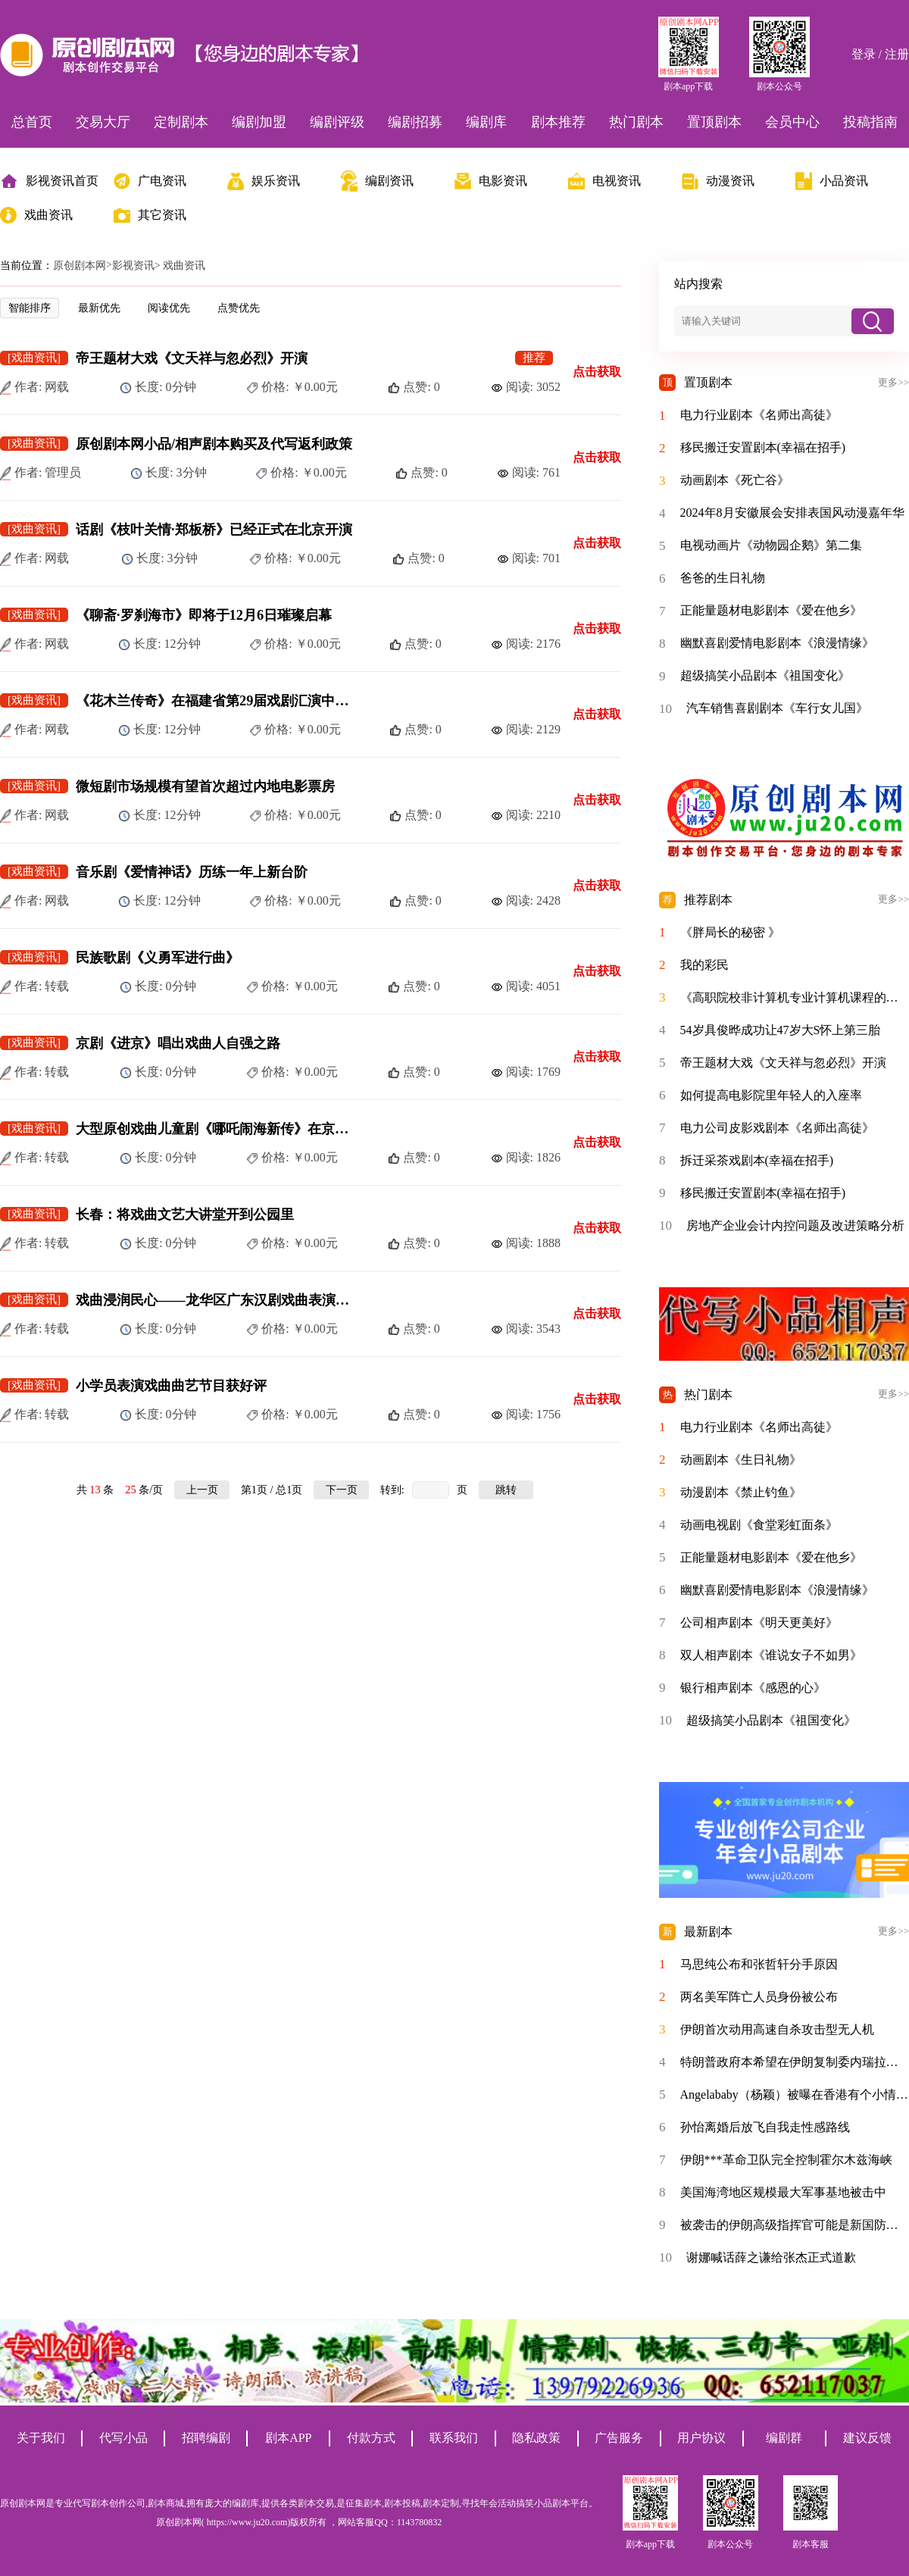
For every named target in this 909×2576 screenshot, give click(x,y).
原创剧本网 (79, 265)
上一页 (202, 1489)
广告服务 (619, 2437)
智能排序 (29, 308)
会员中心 (792, 122)
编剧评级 (337, 122)
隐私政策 (536, 2437)
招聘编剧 (206, 2437)
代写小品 (123, 2437)
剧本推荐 (558, 122)
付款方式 (371, 2437)
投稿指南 (870, 122)
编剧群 (784, 2437)
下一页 (342, 1489)
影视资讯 (133, 265)
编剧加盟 (259, 122)
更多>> (893, 382)
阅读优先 (169, 308)
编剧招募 (415, 122)
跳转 (506, 1489)
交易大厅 (103, 122)
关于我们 (41, 2437)
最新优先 (99, 308)
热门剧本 (636, 122)
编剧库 (486, 122)
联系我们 (454, 2437)
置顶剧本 (714, 122)
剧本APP (288, 2437)
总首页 (31, 122)
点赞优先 (238, 308)
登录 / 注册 (880, 54)
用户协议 (701, 2437)
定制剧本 (181, 122)
